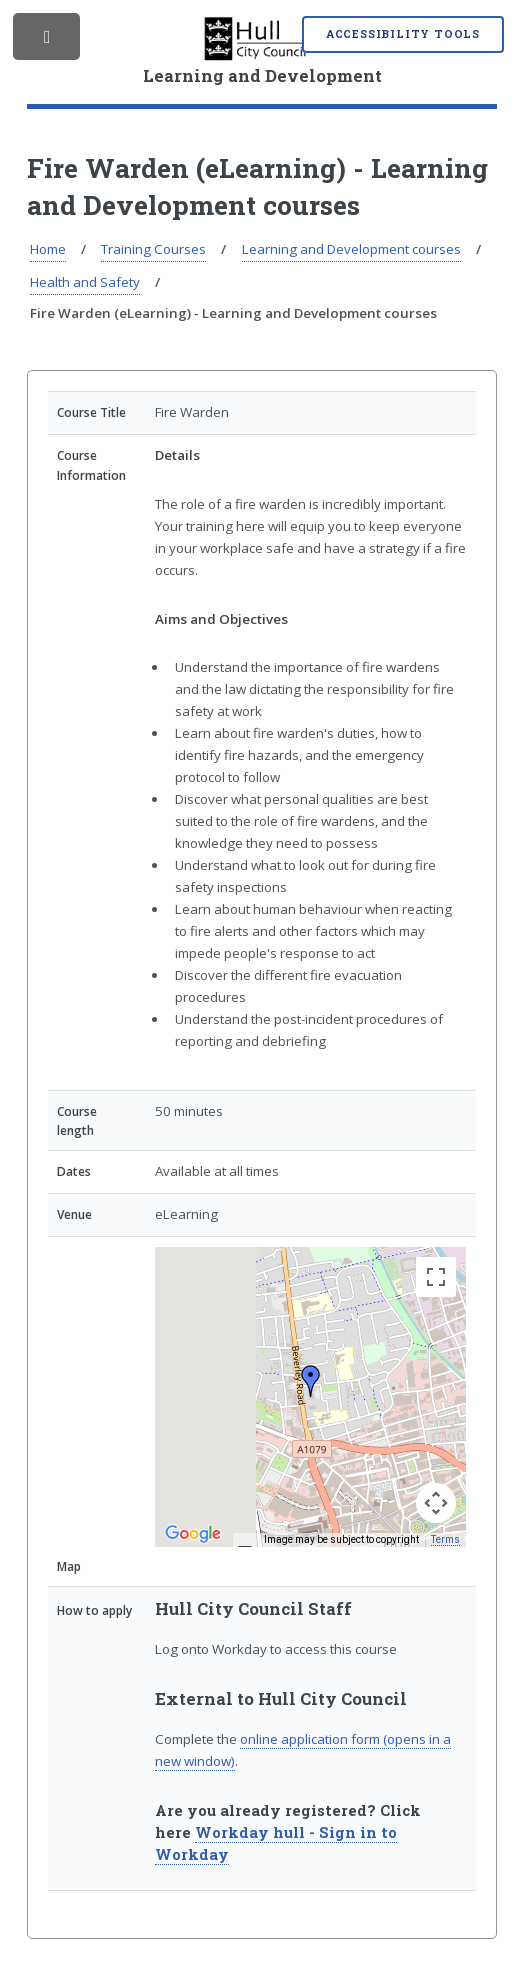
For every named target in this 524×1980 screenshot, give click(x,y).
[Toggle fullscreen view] (436, 1277)
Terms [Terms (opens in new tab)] (445, 1539)
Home (48, 249)
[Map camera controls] (436, 1503)
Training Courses (153, 249)
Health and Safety (85, 282)
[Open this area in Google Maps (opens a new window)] (193, 1534)
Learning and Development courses (351, 249)
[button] (311, 1381)
